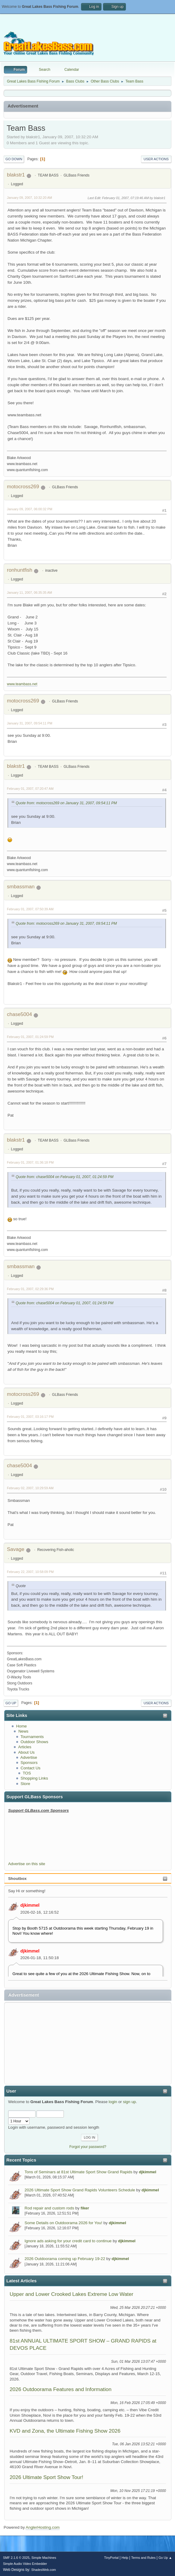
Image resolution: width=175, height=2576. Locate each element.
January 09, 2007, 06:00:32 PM (29, 509)
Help (125, 2557)
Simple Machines (43, 2557)
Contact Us (30, 1768)
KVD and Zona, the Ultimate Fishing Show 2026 (65, 2431)
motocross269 (23, 486)
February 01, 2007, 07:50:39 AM (30, 909)
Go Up (10, 1703)
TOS (27, 1773)
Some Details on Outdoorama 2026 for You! (63, 2223)
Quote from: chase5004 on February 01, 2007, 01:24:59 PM (64, 1177)
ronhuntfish (19, 570)
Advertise (28, 1757)
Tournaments (32, 1736)
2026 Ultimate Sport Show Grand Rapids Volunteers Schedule (80, 2190)
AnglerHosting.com (43, 2527)
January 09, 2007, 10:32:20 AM (29, 197)
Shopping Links (34, 1778)
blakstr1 (16, 175)
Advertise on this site (26, 1864)
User (11, 2091)
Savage (15, 1549)
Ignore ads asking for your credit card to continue (68, 2241)
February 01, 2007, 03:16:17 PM (30, 1416)
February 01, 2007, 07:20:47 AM (30, 788)
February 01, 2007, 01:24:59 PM (30, 1037)
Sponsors (28, 1762)
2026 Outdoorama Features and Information (60, 2389)
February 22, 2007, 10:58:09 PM (30, 1572)
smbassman (21, 886)
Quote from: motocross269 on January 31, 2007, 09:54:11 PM (66, 803)
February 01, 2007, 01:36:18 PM (30, 1162)
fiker (85, 2208)
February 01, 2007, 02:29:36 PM (30, 1289)
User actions (156, 159)
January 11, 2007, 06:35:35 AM (29, 592)
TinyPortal (111, 2557)
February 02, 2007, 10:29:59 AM (30, 1488)
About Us (26, 1752)
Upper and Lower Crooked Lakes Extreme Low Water (71, 2294)
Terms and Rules (143, 2557)
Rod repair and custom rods (49, 2208)
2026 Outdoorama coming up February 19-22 (65, 2258)
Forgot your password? (87, 2147)
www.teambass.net (22, 684)
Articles (24, 1747)
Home (21, 1726)
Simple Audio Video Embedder (25, 2563)
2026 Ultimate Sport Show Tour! (46, 2477)
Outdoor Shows (34, 1742)
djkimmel (30, 1905)
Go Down (13, 159)
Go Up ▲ (165, 2557)
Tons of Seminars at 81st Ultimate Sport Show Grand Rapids (79, 2172)
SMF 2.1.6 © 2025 (16, 2557)
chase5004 (19, 1014)
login (113, 2101)
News (23, 1731)
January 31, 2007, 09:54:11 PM (29, 723)
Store (25, 1783)
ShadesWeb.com (43, 2569)
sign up (129, 2101)
